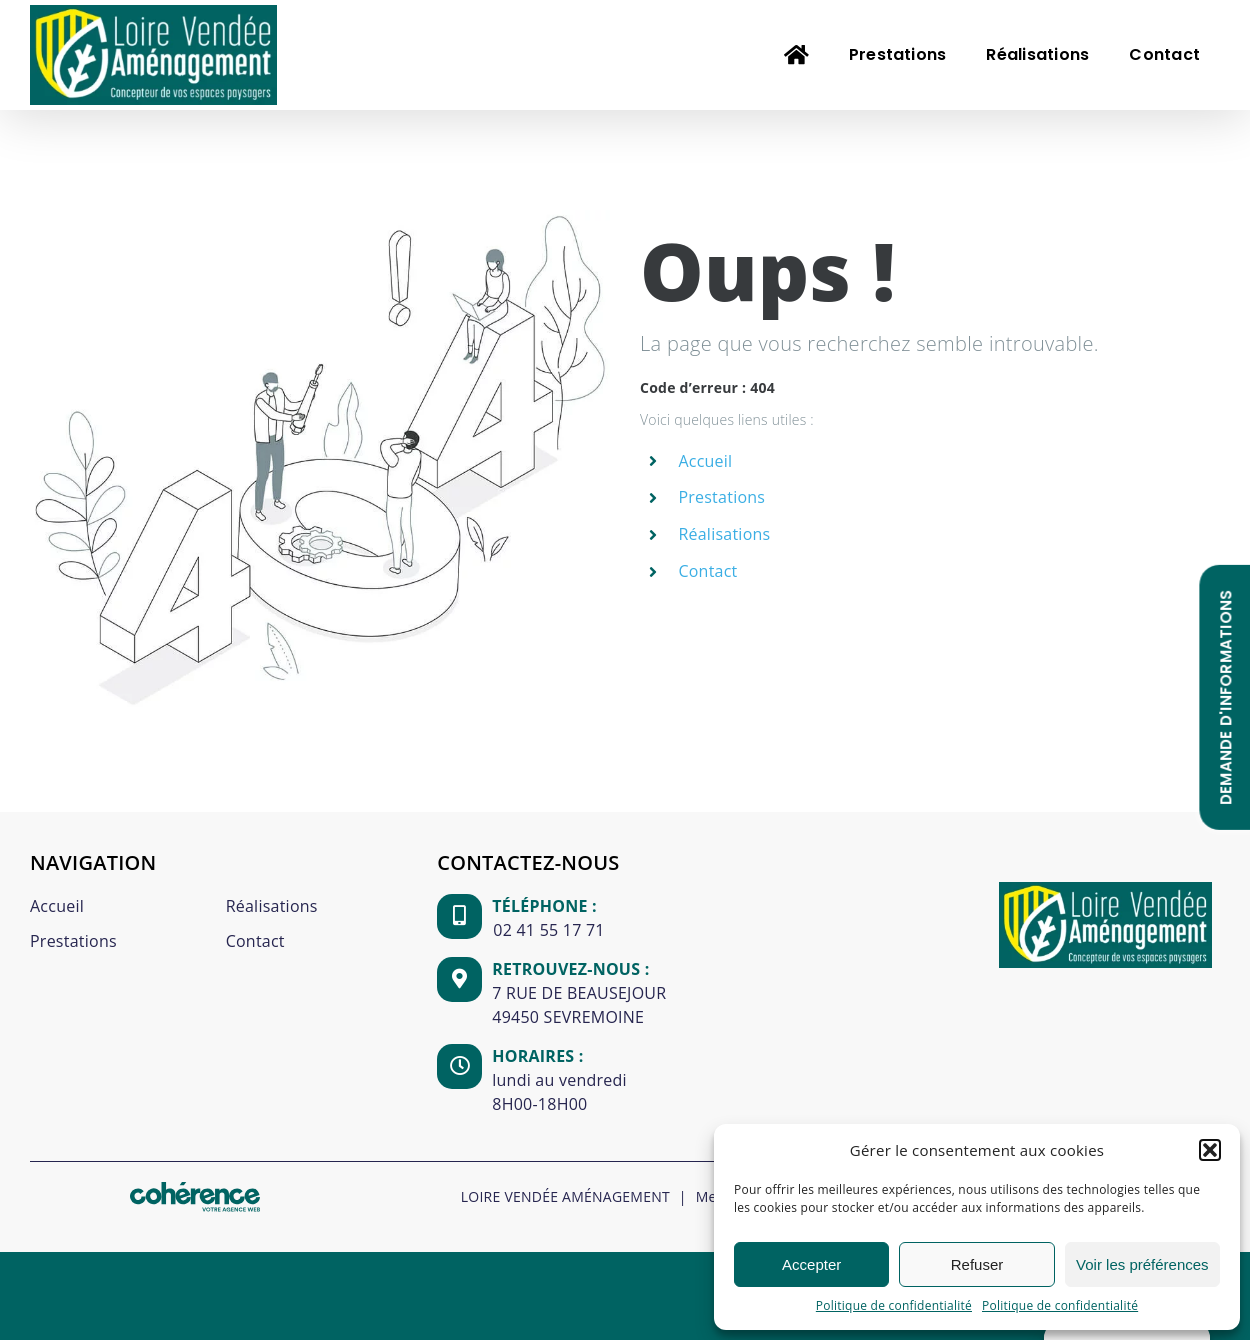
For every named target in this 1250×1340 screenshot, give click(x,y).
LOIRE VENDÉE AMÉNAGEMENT (565, 1196)
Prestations (721, 497)
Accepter (811, 1264)
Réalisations (724, 534)
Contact (707, 571)
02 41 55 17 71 (548, 930)
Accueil (705, 461)
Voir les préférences (1142, 1264)
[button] (1210, 1150)
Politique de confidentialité (894, 1305)
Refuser (977, 1264)
